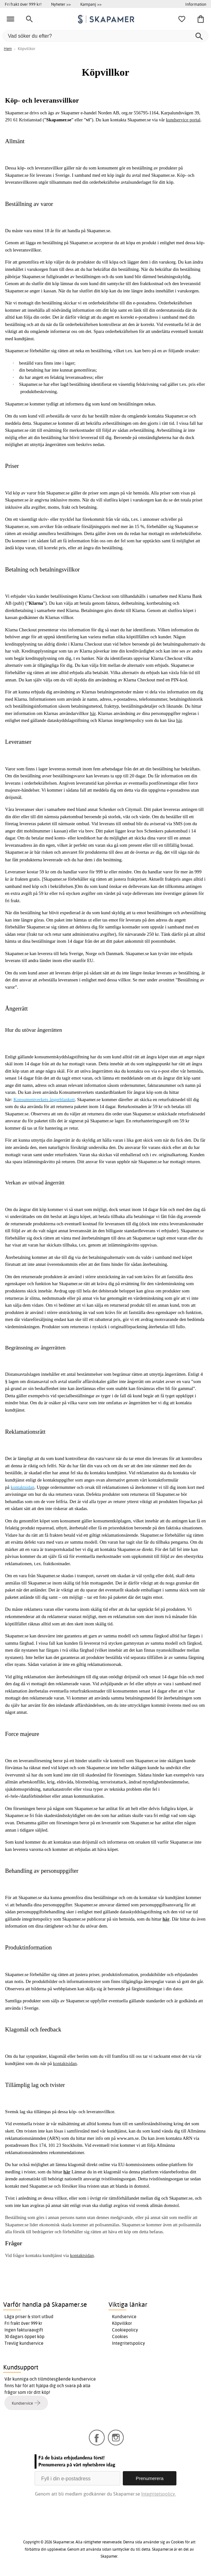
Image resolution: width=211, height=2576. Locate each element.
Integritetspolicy (128, 2343)
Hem (8, 48)
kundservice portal (183, 119)
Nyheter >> (61, 4)
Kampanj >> (91, 4)
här (93, 713)
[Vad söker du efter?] (105, 36)
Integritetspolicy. (158, 2494)
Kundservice (124, 2316)
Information (195, 4)
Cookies (120, 2336)
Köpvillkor (122, 2323)
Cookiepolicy (125, 2330)
